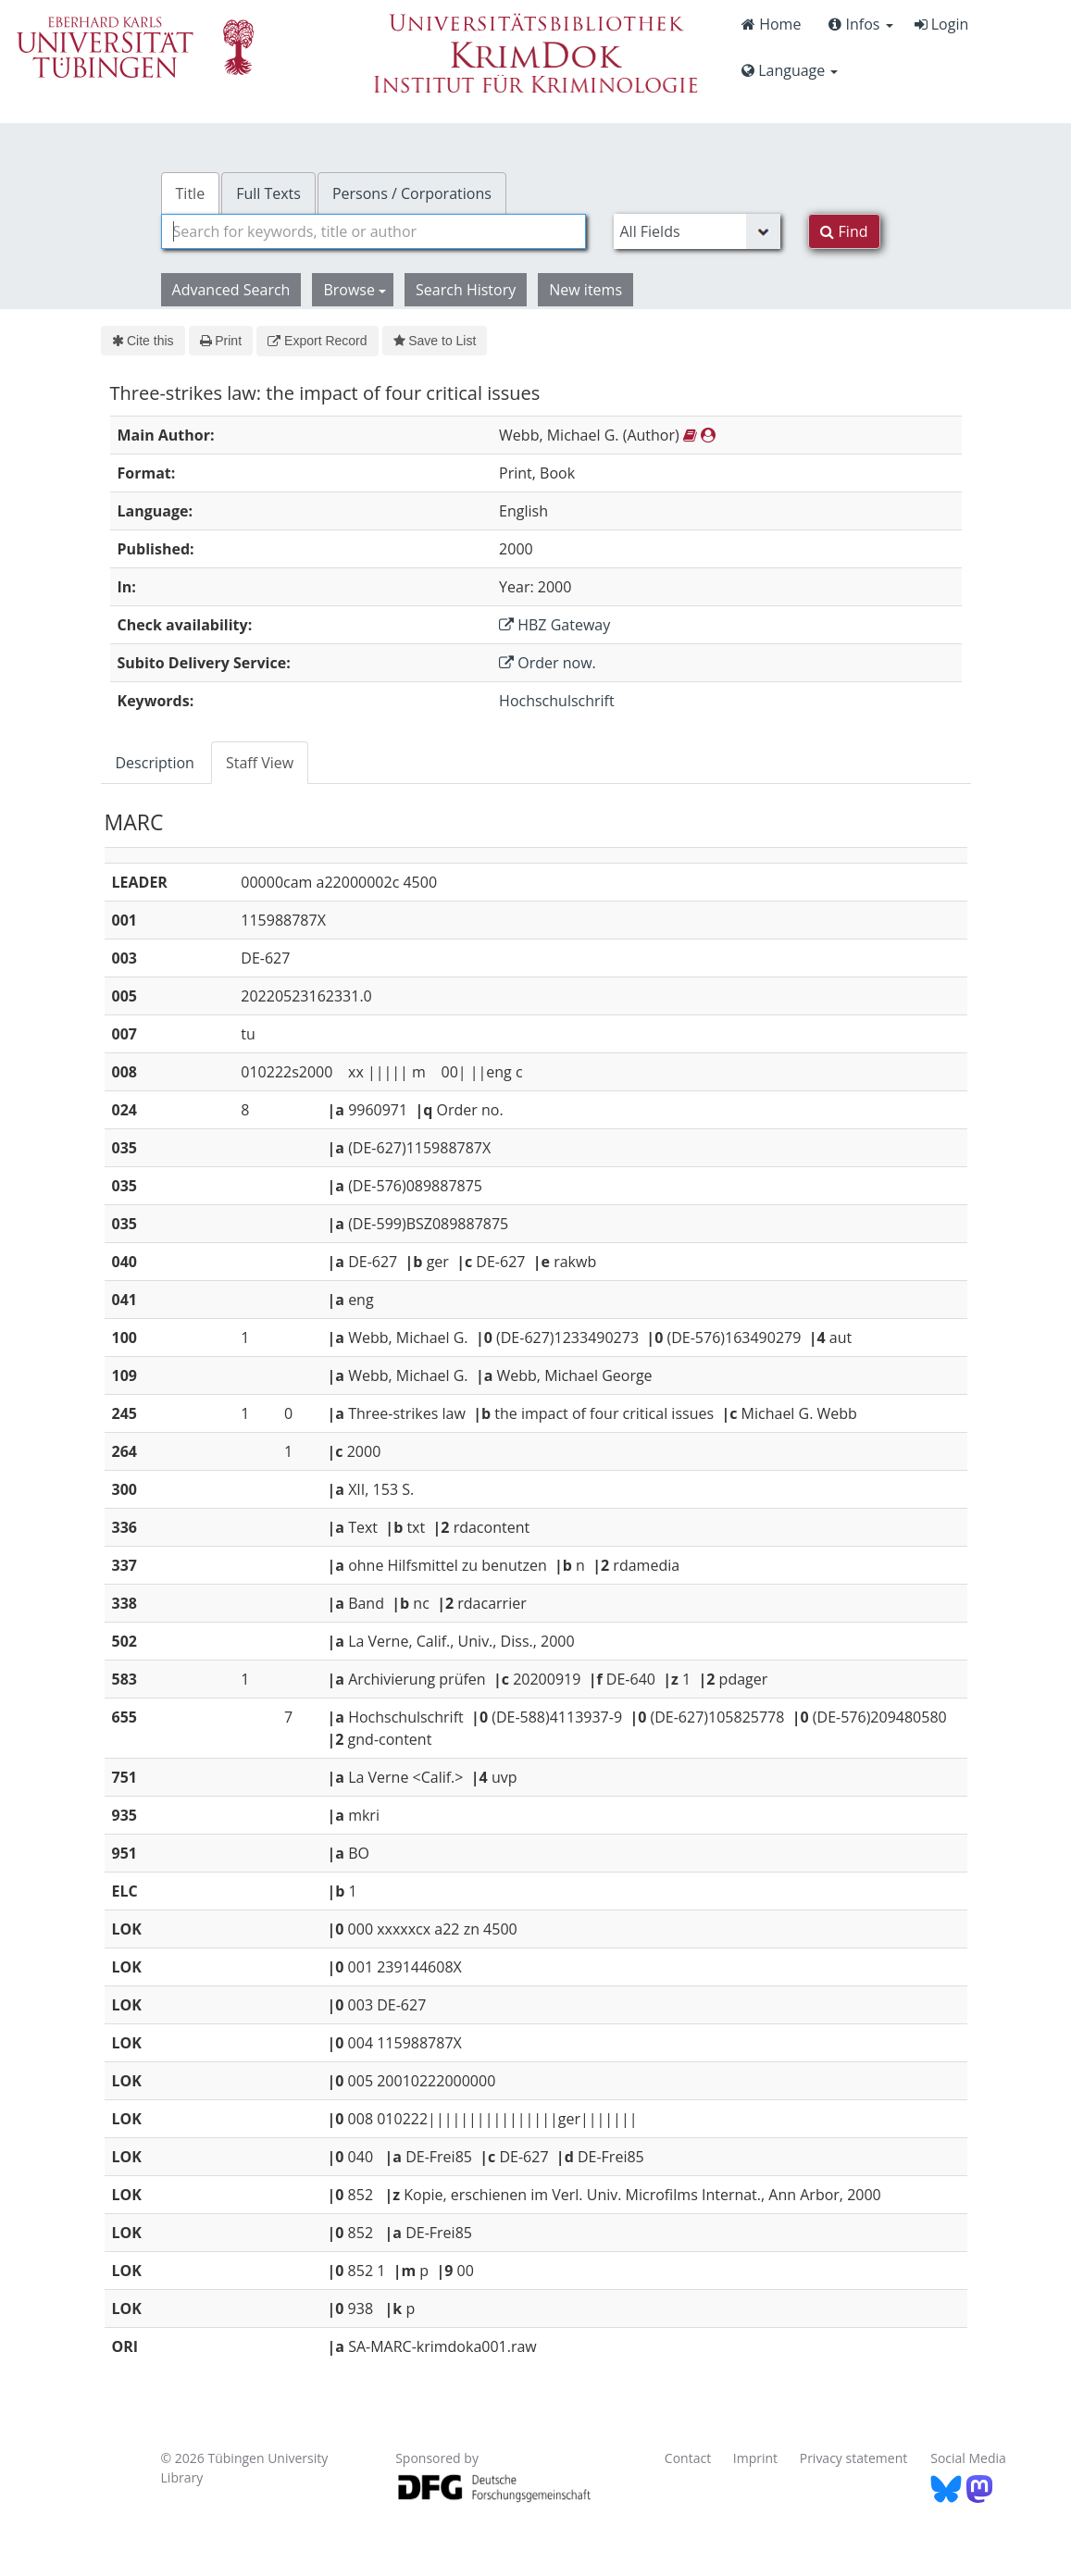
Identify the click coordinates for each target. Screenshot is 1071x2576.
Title (190, 193)
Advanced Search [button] (231, 290)
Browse (354, 290)
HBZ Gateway (554, 625)
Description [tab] (155, 763)
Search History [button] (466, 290)
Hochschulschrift (557, 701)
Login (942, 24)
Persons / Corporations (412, 193)
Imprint (755, 2458)
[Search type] (697, 231)
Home (771, 24)
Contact (688, 2458)
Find (843, 231)
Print (221, 340)
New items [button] (585, 290)
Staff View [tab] (259, 763)
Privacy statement (854, 2458)
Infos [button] (860, 24)
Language (789, 70)
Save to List (435, 340)
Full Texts (268, 193)
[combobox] (374, 231)
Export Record (317, 340)
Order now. (547, 663)
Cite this (143, 340)
